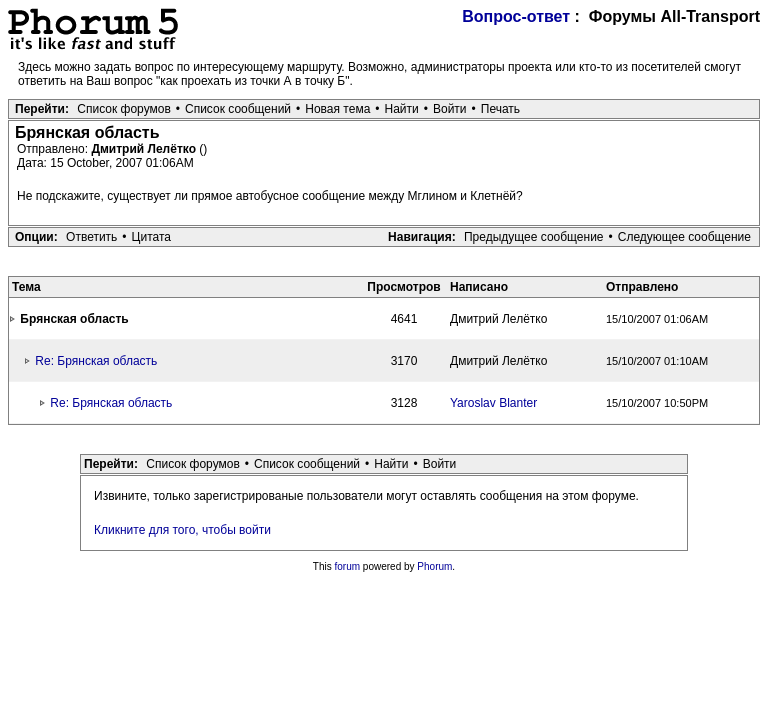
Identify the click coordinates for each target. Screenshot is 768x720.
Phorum (434, 566)
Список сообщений (238, 109)
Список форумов (124, 109)
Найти (402, 109)
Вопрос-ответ (516, 16)
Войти (450, 109)
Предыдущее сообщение (534, 237)
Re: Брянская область (96, 361)
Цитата (151, 237)
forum (348, 566)
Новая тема (337, 109)
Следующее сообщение (684, 237)
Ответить (91, 237)
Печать (500, 109)
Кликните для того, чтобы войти (182, 530)
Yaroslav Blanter (493, 403)
